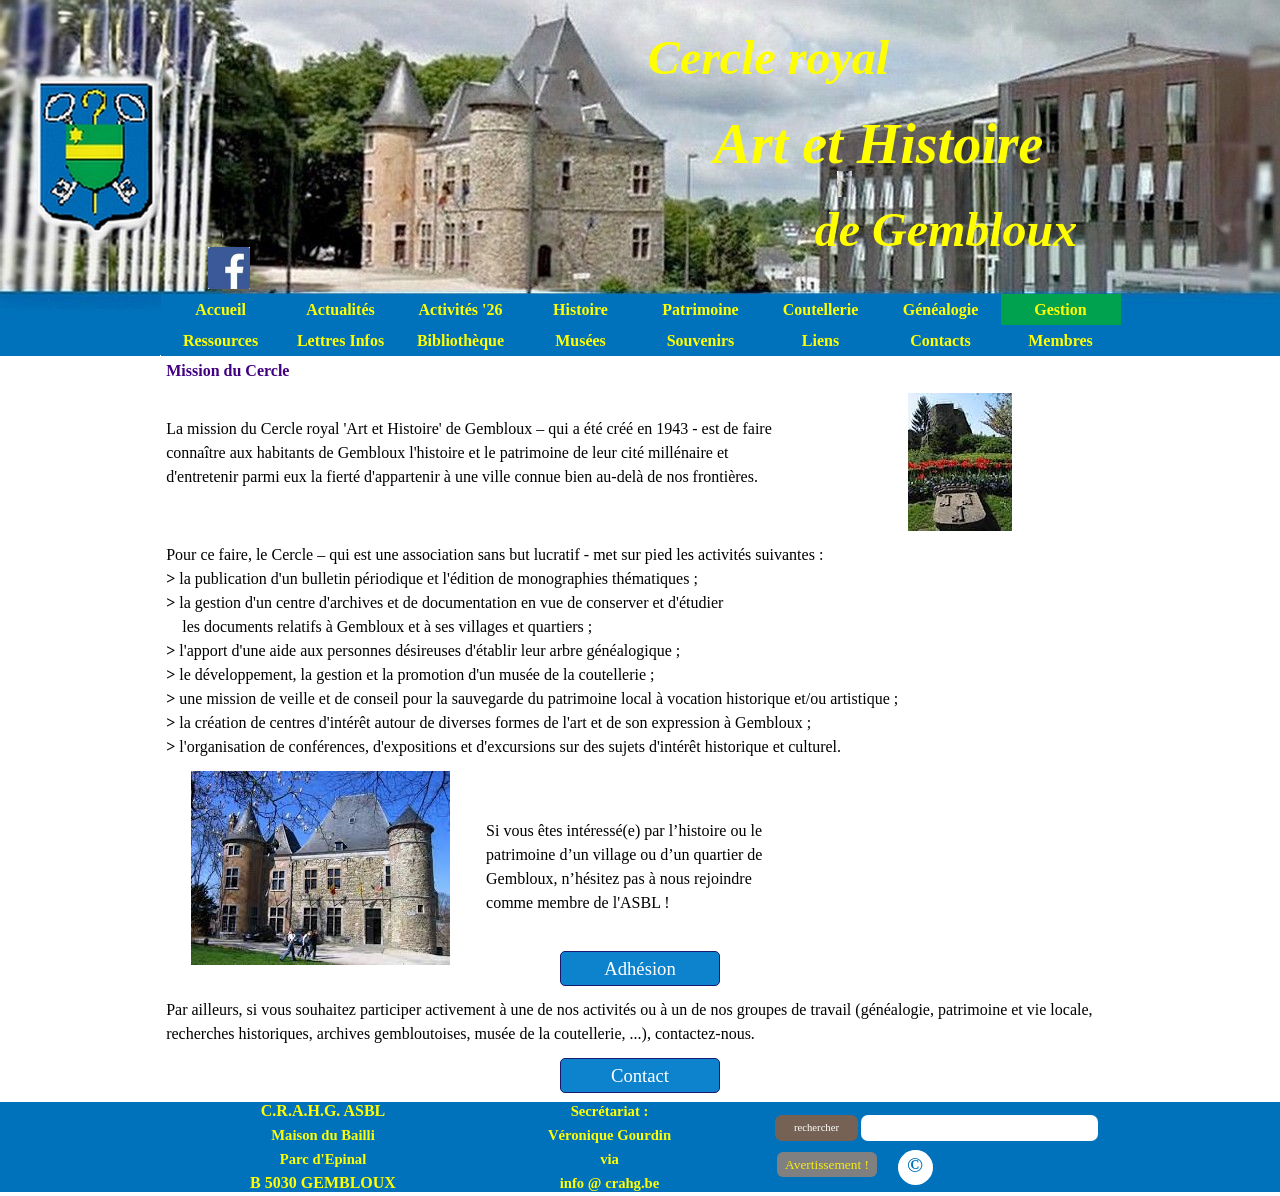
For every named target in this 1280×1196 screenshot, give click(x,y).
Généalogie (941, 309)
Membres (1060, 340)
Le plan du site (1020, 1163)
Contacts (940, 340)
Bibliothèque (460, 340)
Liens (820, 340)
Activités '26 (461, 309)
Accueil (220, 309)
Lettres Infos (340, 340)
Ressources (220, 340)
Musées (580, 340)
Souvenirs (701, 340)
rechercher (816, 1127)
